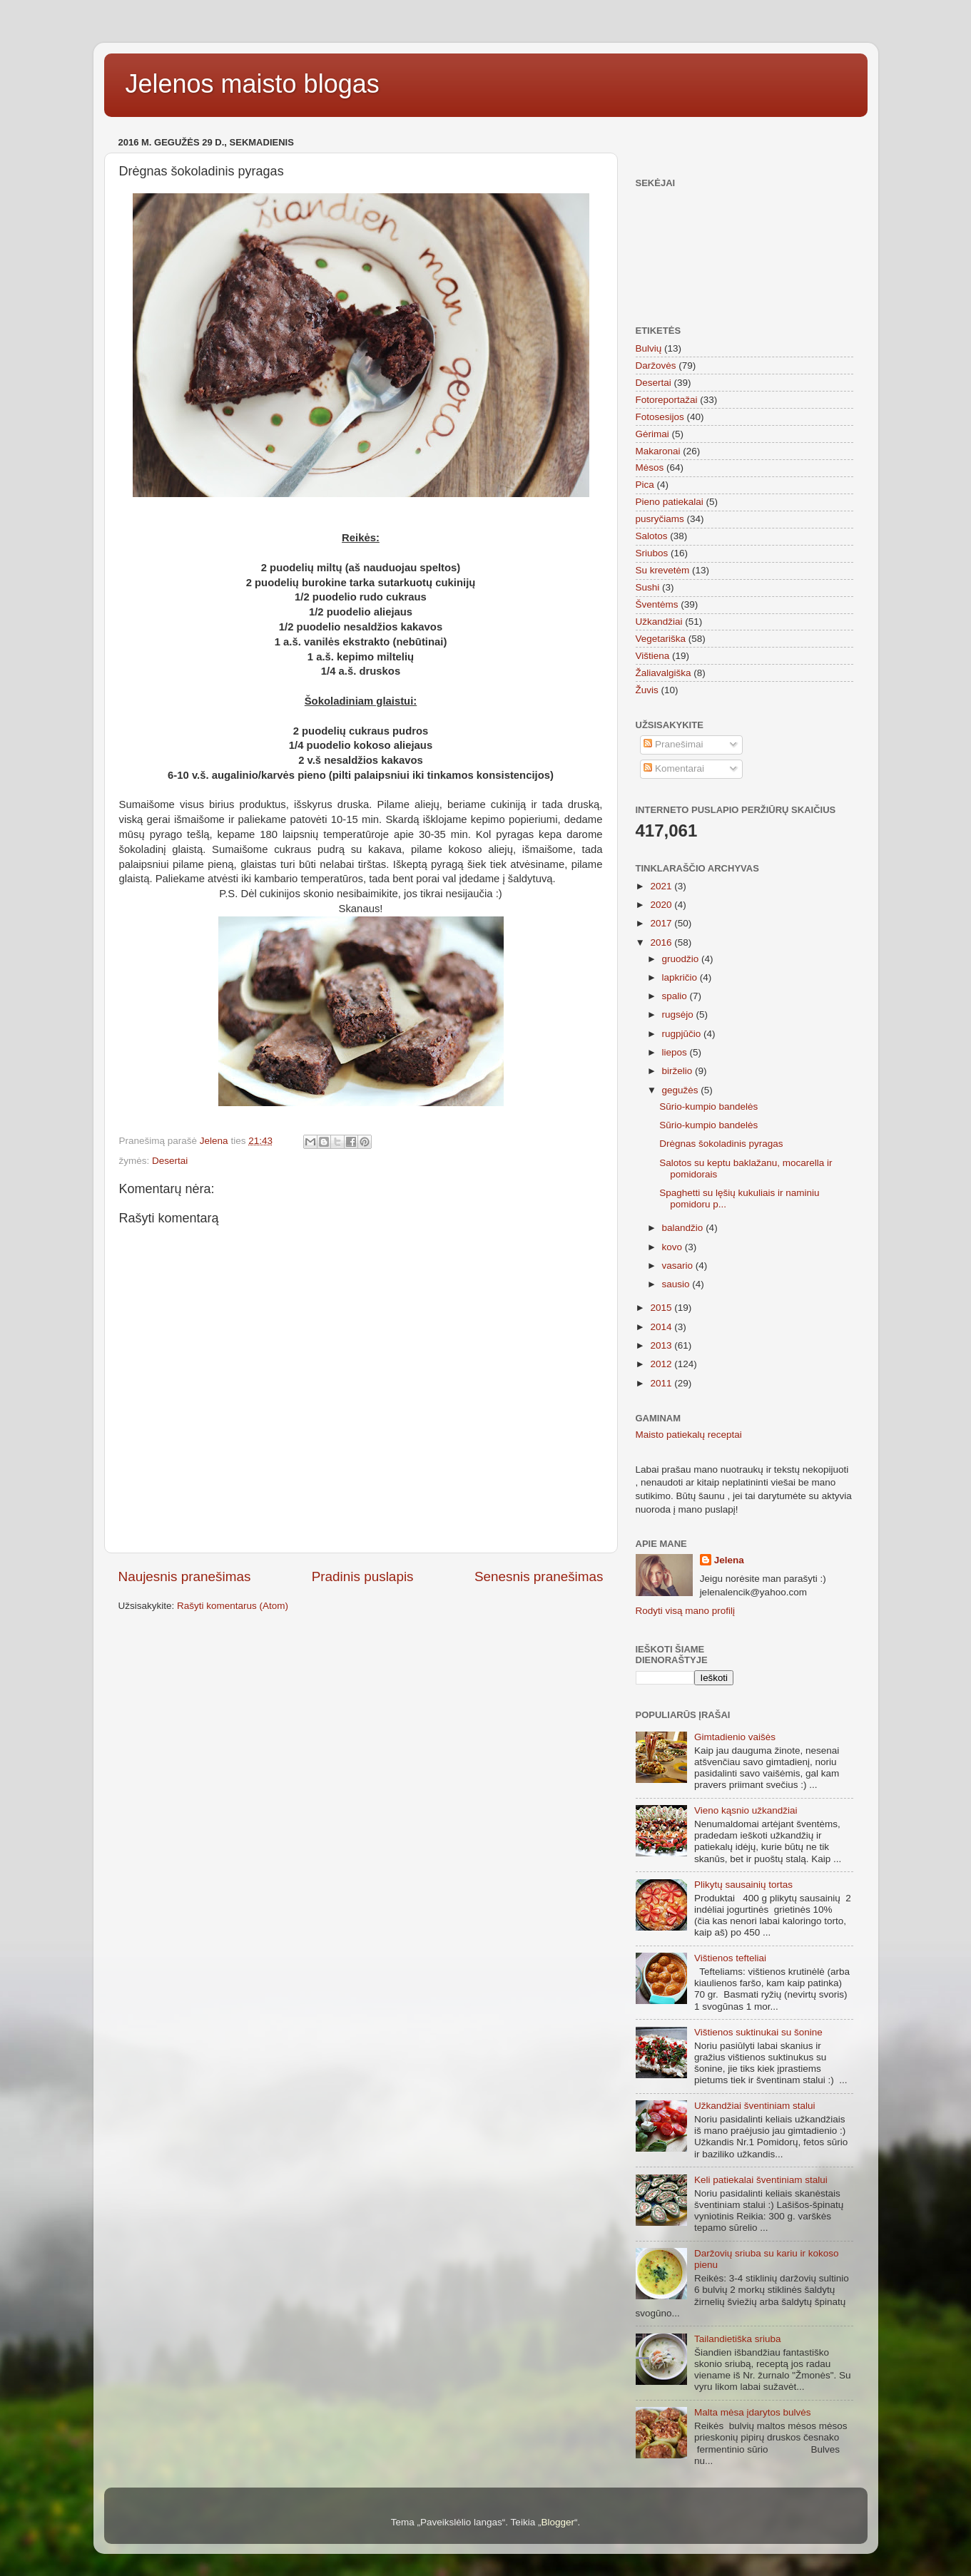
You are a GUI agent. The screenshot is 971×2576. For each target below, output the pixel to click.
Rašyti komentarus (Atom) (232, 1605)
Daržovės (656, 365)
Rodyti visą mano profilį (686, 1610)
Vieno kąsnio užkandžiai (746, 1810)
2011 (662, 1383)
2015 (662, 1307)
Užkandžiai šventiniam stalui (754, 2105)
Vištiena (653, 655)
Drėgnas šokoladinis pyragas (721, 1143)
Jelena (729, 1560)
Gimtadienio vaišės (735, 1737)
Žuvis (647, 690)
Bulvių (649, 348)
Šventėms (657, 604)
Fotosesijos (660, 417)
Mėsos (650, 467)
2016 (662, 942)
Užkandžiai (659, 621)
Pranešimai (673, 744)
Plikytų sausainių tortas (743, 1884)
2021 (662, 886)
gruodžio (682, 959)
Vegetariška (661, 638)
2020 (662, 904)
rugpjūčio (683, 1033)
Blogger (557, 2522)
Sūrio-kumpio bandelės (708, 1106)
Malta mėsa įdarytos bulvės (752, 2412)
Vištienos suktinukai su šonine (758, 2032)
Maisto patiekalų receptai (689, 1434)
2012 (662, 1364)
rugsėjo (679, 1014)
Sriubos (652, 553)
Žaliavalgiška (663, 673)
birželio (679, 1070)
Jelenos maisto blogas (253, 83)
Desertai (170, 1160)
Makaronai (658, 451)
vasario (679, 1265)
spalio (676, 996)
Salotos (652, 536)
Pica (645, 484)
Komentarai (674, 768)
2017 (662, 923)
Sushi (648, 587)
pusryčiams (660, 518)
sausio (677, 1284)
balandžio (684, 1227)
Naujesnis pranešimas (184, 1576)
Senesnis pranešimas (539, 1576)
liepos (676, 1052)
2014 (662, 1327)
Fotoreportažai (667, 399)
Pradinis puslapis (363, 1576)
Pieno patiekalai (669, 501)
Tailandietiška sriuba (737, 2339)
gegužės (681, 1090)
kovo (673, 1247)
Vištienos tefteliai (730, 1958)
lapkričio (681, 977)
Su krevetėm (663, 570)
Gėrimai (652, 434)
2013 (662, 1345)
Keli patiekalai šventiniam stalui (761, 2179)
